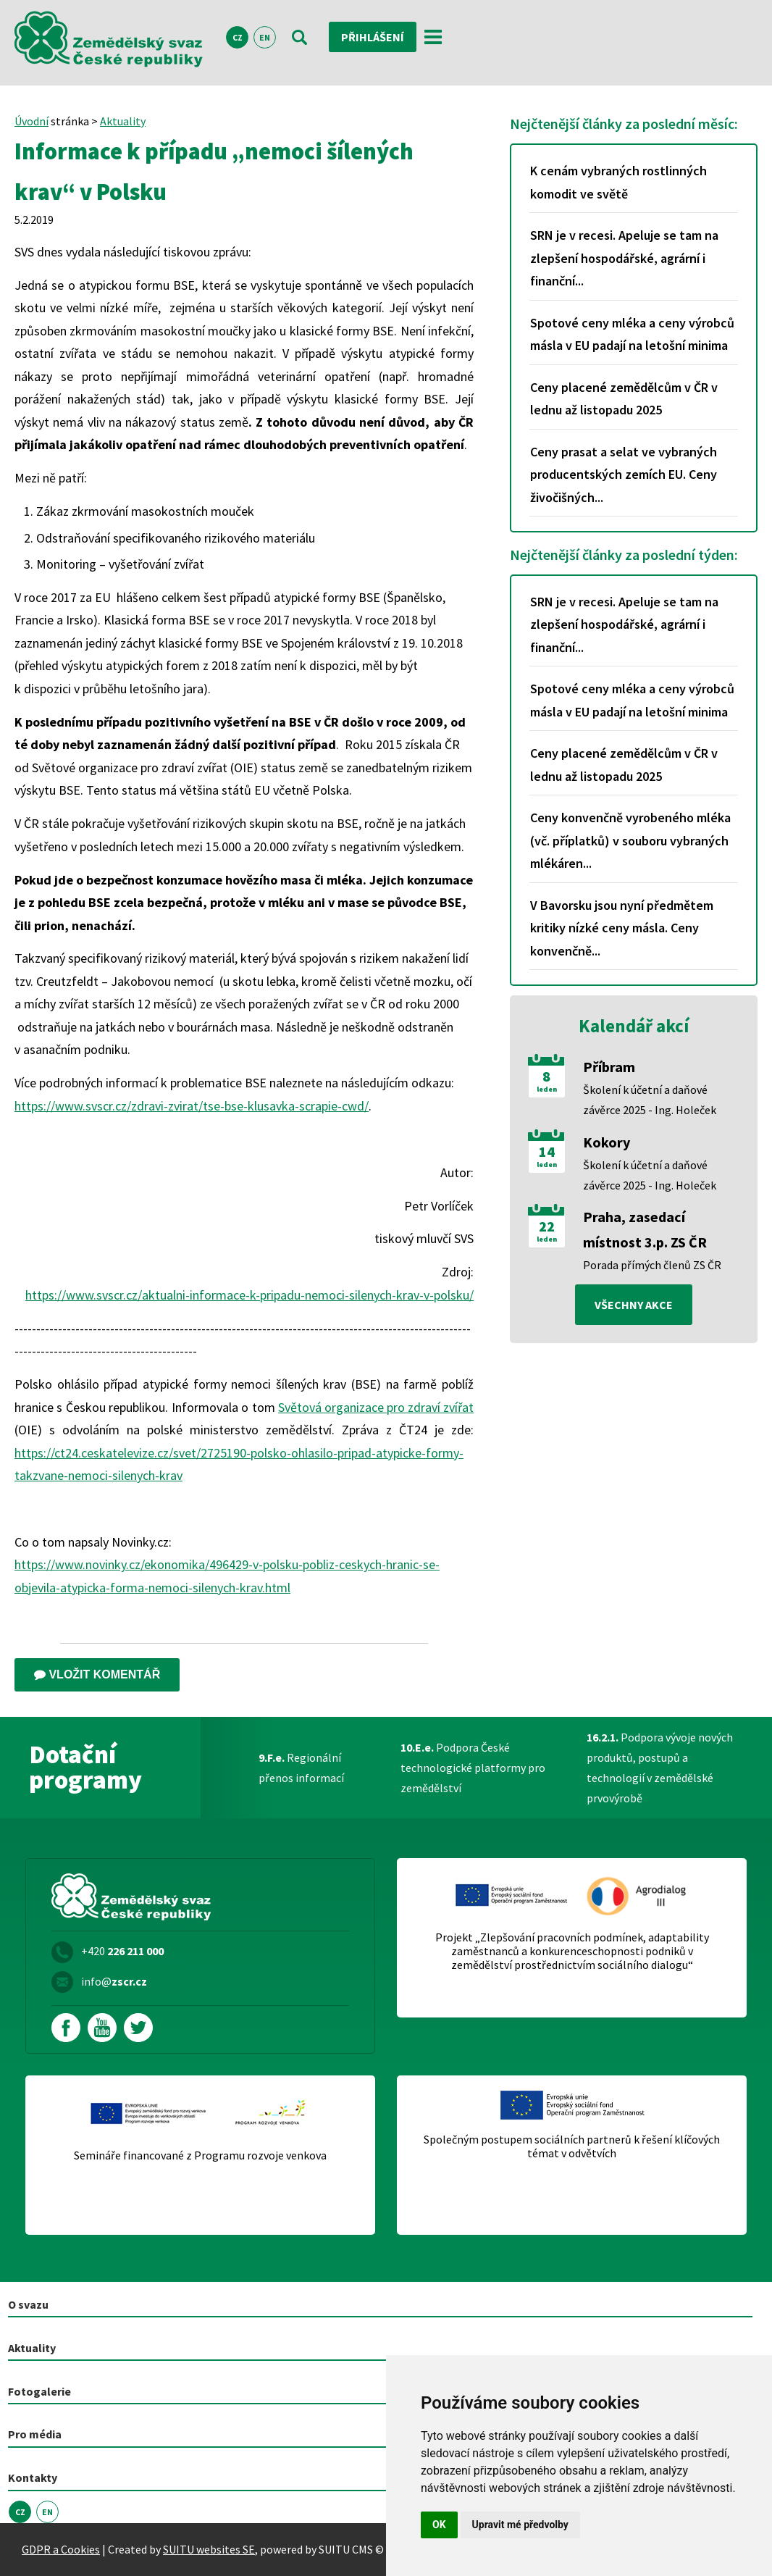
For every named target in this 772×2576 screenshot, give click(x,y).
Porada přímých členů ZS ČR (652, 1265)
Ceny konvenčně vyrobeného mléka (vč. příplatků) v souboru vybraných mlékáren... (630, 840)
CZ (237, 37)
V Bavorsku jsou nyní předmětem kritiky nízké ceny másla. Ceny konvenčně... (621, 928)
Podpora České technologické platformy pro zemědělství (472, 1767)
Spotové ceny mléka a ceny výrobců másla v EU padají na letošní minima (632, 334)
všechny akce (634, 1304)
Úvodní (31, 121)
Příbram (609, 1067)
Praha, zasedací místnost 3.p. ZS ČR (645, 1229)
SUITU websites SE (209, 2549)
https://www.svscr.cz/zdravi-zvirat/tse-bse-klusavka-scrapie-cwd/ (191, 1105)
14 (547, 1152)
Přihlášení (372, 37)
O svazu (28, 2304)
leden (547, 1089)
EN (264, 37)
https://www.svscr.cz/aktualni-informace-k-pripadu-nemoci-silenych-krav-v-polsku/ (249, 1295)
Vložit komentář (97, 1674)
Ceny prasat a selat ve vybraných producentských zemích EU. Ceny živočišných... (623, 474)
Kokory (606, 1142)
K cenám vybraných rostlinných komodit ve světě (618, 182)
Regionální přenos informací (301, 1767)
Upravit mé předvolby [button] (520, 2524)
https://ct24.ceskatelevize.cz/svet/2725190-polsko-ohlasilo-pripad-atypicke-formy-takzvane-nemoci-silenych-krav (238, 1464)
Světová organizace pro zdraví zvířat (376, 1407)
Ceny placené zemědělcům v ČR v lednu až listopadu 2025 (624, 399)
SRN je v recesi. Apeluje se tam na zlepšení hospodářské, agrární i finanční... (624, 258)
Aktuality (123, 121)
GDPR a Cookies (61, 2549)
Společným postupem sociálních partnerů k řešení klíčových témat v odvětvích (572, 2146)
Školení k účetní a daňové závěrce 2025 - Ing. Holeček (649, 1099)
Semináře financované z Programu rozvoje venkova (200, 2155)
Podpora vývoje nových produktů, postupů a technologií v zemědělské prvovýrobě (660, 1767)
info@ (114, 1981)
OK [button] (439, 2524)
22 (547, 1226)
